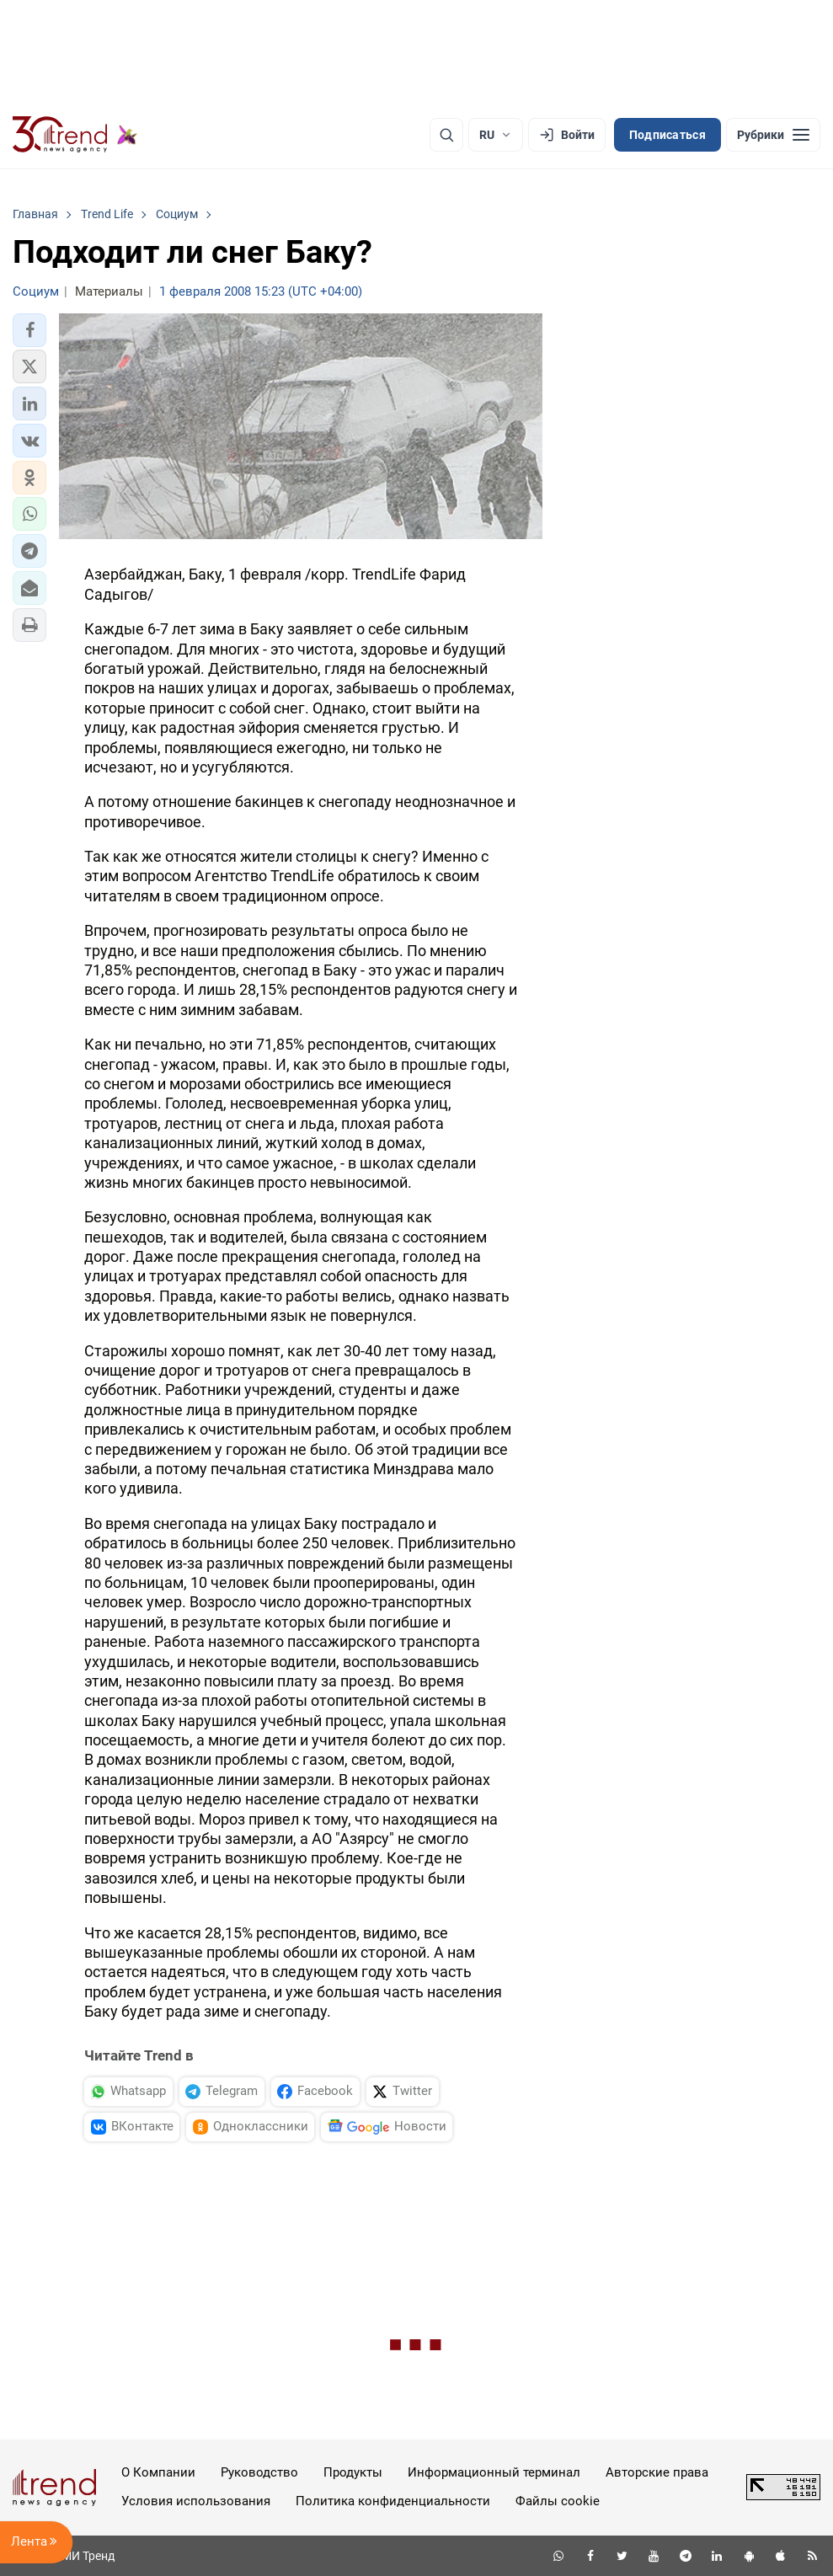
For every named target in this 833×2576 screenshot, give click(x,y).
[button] (29, 330)
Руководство (259, 2472)
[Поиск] (446, 135)
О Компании (158, 2472)
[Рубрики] (773, 135)
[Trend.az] (75, 134)
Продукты (352, 2472)
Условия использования (195, 2501)
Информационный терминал (494, 2472)
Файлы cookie (557, 2501)
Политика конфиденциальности (393, 2501)
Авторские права (657, 2472)
